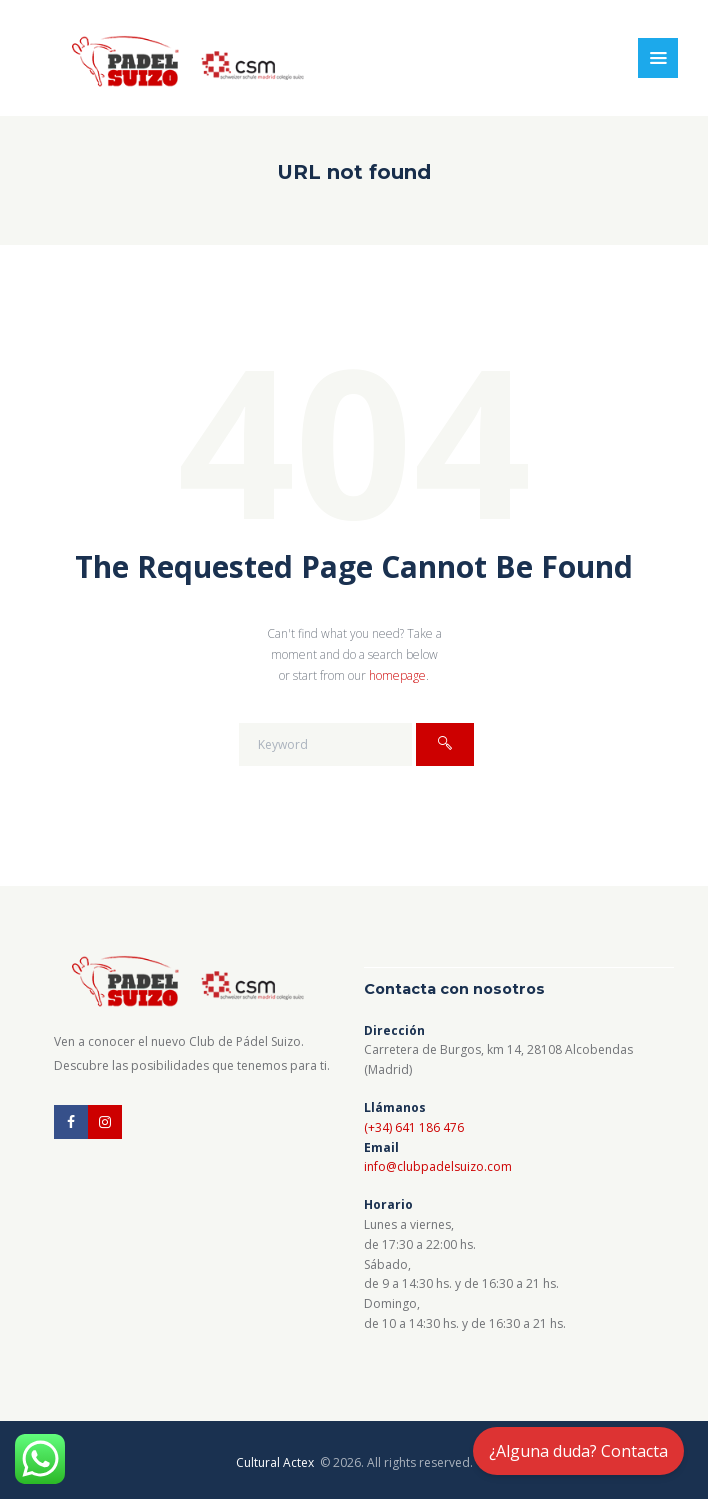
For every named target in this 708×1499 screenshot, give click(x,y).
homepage (397, 675)
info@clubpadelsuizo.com (438, 1166)
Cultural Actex (276, 1462)
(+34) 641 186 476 (414, 1127)
